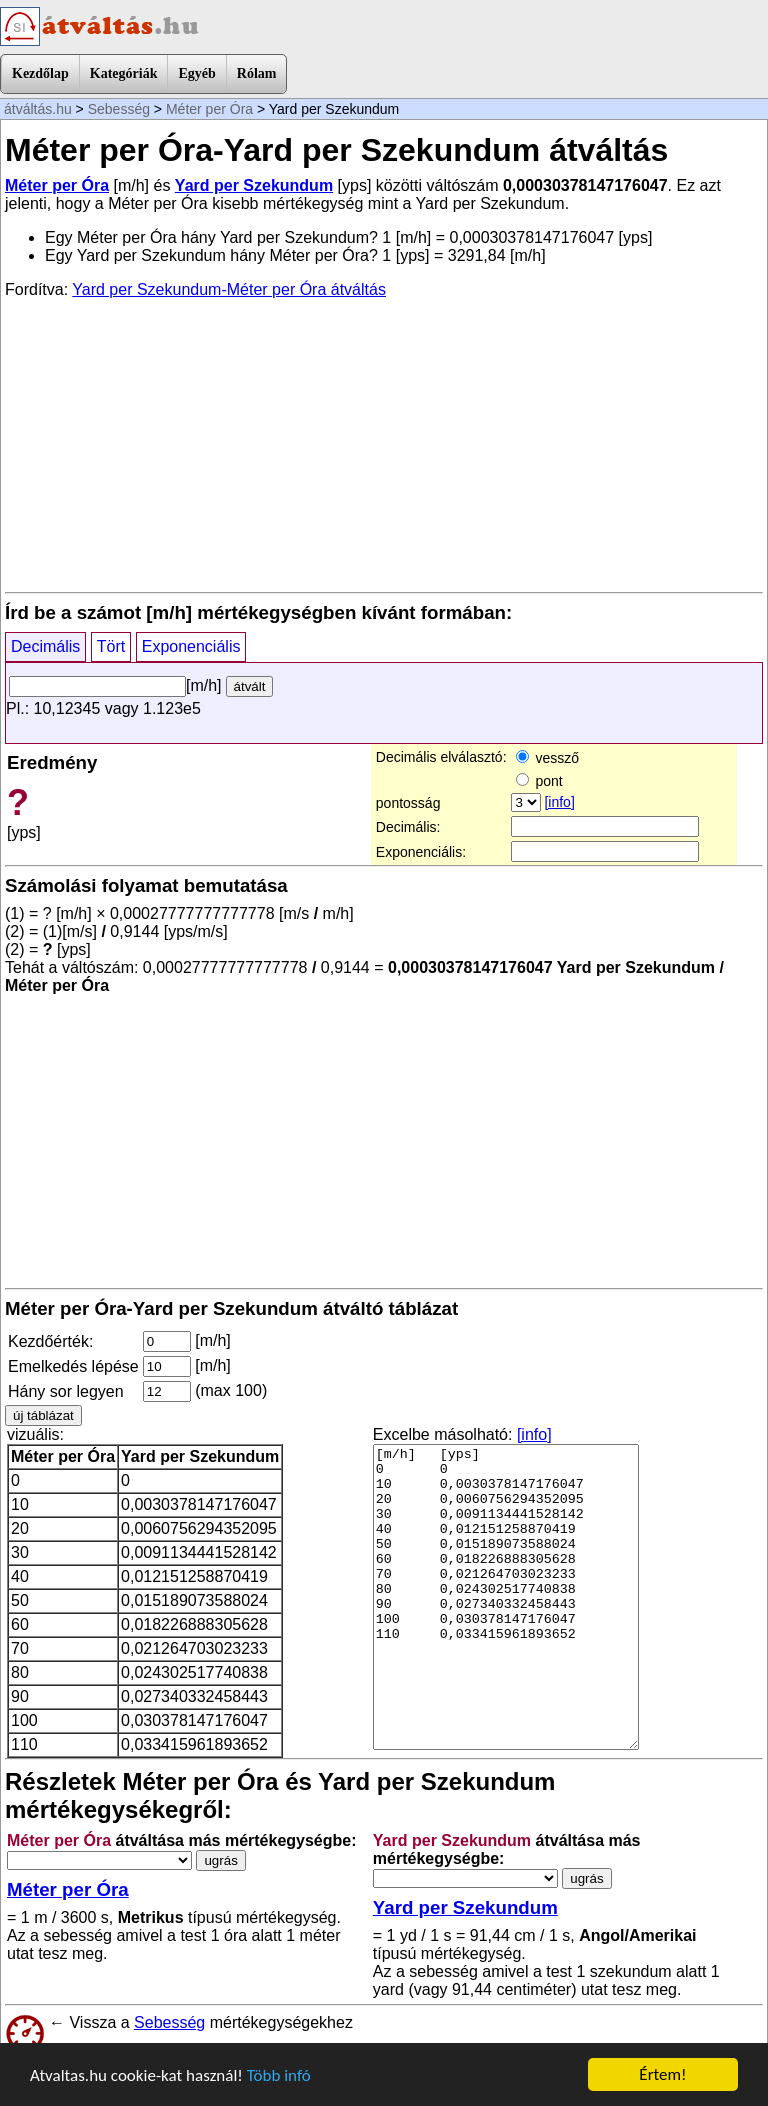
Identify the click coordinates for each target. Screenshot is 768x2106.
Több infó (279, 2076)
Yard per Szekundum (254, 185)
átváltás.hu (38, 109)
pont (539, 781)
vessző (547, 758)
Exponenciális (191, 646)
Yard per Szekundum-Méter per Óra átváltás (229, 289)
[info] (559, 802)
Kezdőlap (40, 73)
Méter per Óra (209, 109)
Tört (111, 646)
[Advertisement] (384, 444)
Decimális (45, 646)
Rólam (257, 73)
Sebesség (119, 109)
